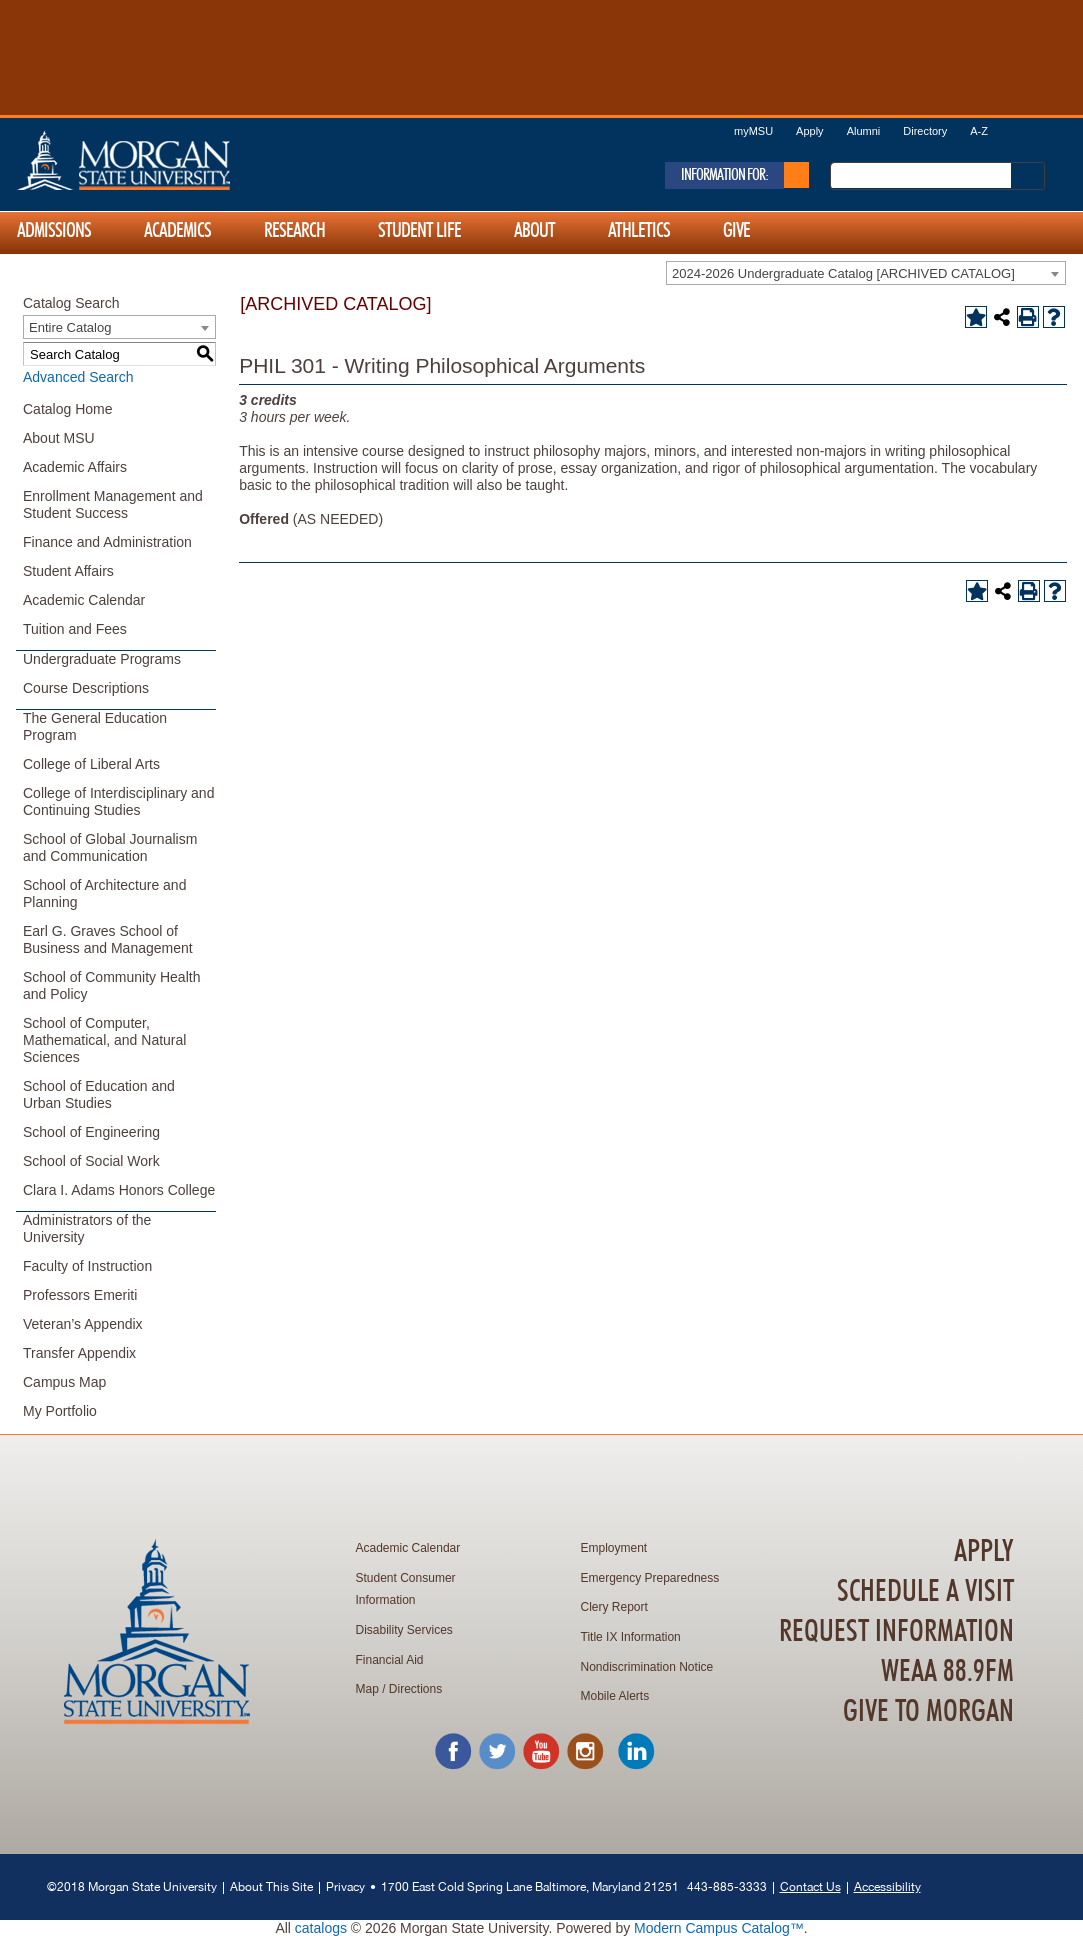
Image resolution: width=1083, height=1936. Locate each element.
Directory (925, 131)
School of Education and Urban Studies (99, 1094)
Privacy (345, 1886)
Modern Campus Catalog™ (719, 1928)
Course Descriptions (86, 688)
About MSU (59, 438)
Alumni (864, 131)
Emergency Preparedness (650, 1578)
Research (294, 231)
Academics (177, 231)
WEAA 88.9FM (947, 1672)
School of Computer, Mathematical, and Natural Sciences (104, 1040)
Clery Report (614, 1607)
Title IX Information (631, 1637)
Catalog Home (68, 409)
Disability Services (404, 1630)
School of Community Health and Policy (111, 985)
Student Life (419, 231)
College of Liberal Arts (91, 764)
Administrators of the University (87, 1228)
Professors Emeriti (80, 1295)
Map (367, 1689)
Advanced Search (78, 377)
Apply (810, 131)
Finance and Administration (107, 542)
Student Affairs (68, 571)
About (534, 231)
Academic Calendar (84, 600)
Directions (415, 1689)
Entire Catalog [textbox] (70, 327)
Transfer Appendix (79, 1353)
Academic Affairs (75, 467)
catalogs (321, 1928)
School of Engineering (91, 1132)
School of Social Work (91, 1161)
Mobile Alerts (615, 1696)
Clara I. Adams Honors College (119, 1190)
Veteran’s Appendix (83, 1324)
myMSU (753, 131)
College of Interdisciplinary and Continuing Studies (118, 801)
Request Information (896, 1632)
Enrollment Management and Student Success (113, 504)
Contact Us (810, 1886)
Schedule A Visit (925, 1592)
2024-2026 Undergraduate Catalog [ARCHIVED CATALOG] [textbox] (843, 273)
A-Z (979, 131)
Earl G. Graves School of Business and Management (108, 939)
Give (736, 231)
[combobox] (866, 273)
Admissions (54, 231)
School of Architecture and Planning (104, 893)
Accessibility (887, 1886)
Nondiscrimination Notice (647, 1667)
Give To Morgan (928, 1712)
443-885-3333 (727, 1886)
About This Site (271, 1886)
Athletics (639, 231)
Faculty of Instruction (87, 1266)
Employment (614, 1548)
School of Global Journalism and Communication (110, 847)
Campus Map (64, 1382)
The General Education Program (95, 726)
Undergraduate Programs (102, 659)
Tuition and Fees (75, 629)
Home (166, 160)
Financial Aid (390, 1660)
